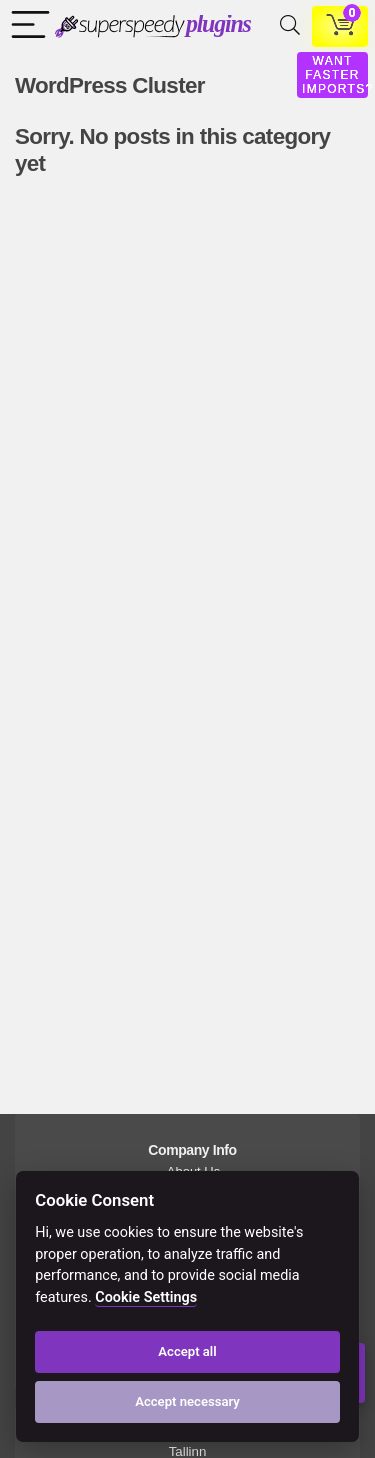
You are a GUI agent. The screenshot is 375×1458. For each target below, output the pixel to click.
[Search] (286, 26)
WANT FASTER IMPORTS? (338, 75)
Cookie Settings (146, 1297)
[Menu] (26, 26)
